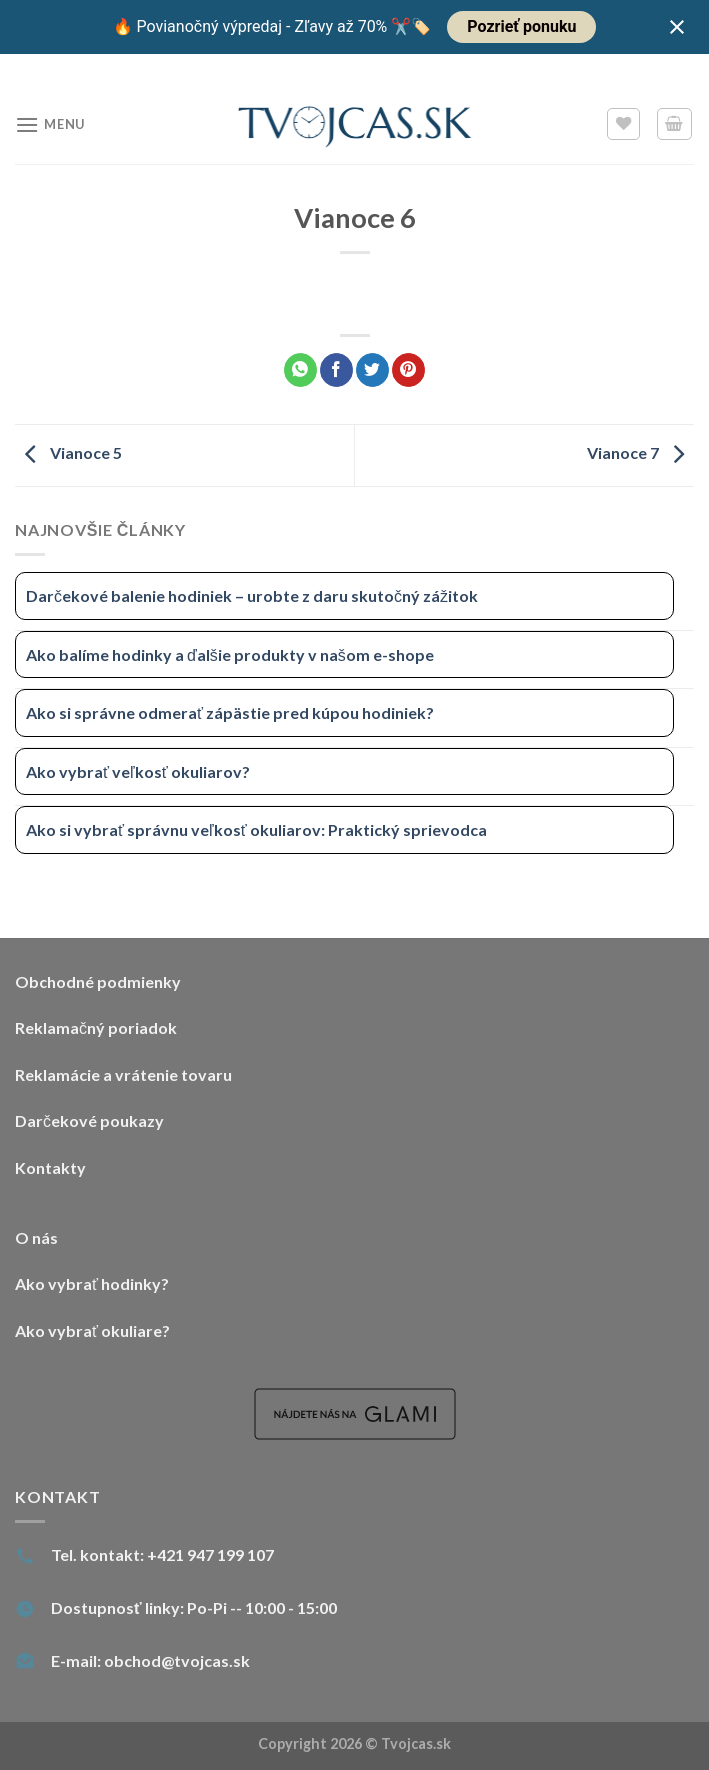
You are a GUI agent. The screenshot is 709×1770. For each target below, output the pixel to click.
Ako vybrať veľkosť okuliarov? (138, 771)
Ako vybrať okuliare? (92, 1330)
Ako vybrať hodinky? (92, 1283)
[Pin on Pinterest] (408, 370)
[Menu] (50, 124)
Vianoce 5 (68, 453)
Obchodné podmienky (98, 981)
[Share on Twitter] (372, 370)
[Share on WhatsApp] (300, 370)
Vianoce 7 (640, 453)
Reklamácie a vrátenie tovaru (123, 1074)
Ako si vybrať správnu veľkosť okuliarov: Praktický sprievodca (256, 829)
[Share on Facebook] (336, 370)
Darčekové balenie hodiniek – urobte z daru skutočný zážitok (252, 595)
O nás (36, 1237)
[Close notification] (677, 27)
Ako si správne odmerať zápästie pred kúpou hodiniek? (230, 712)
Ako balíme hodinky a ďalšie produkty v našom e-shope (230, 654)
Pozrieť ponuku (521, 26)
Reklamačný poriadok (96, 1027)
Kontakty (50, 1167)
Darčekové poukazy (89, 1120)
